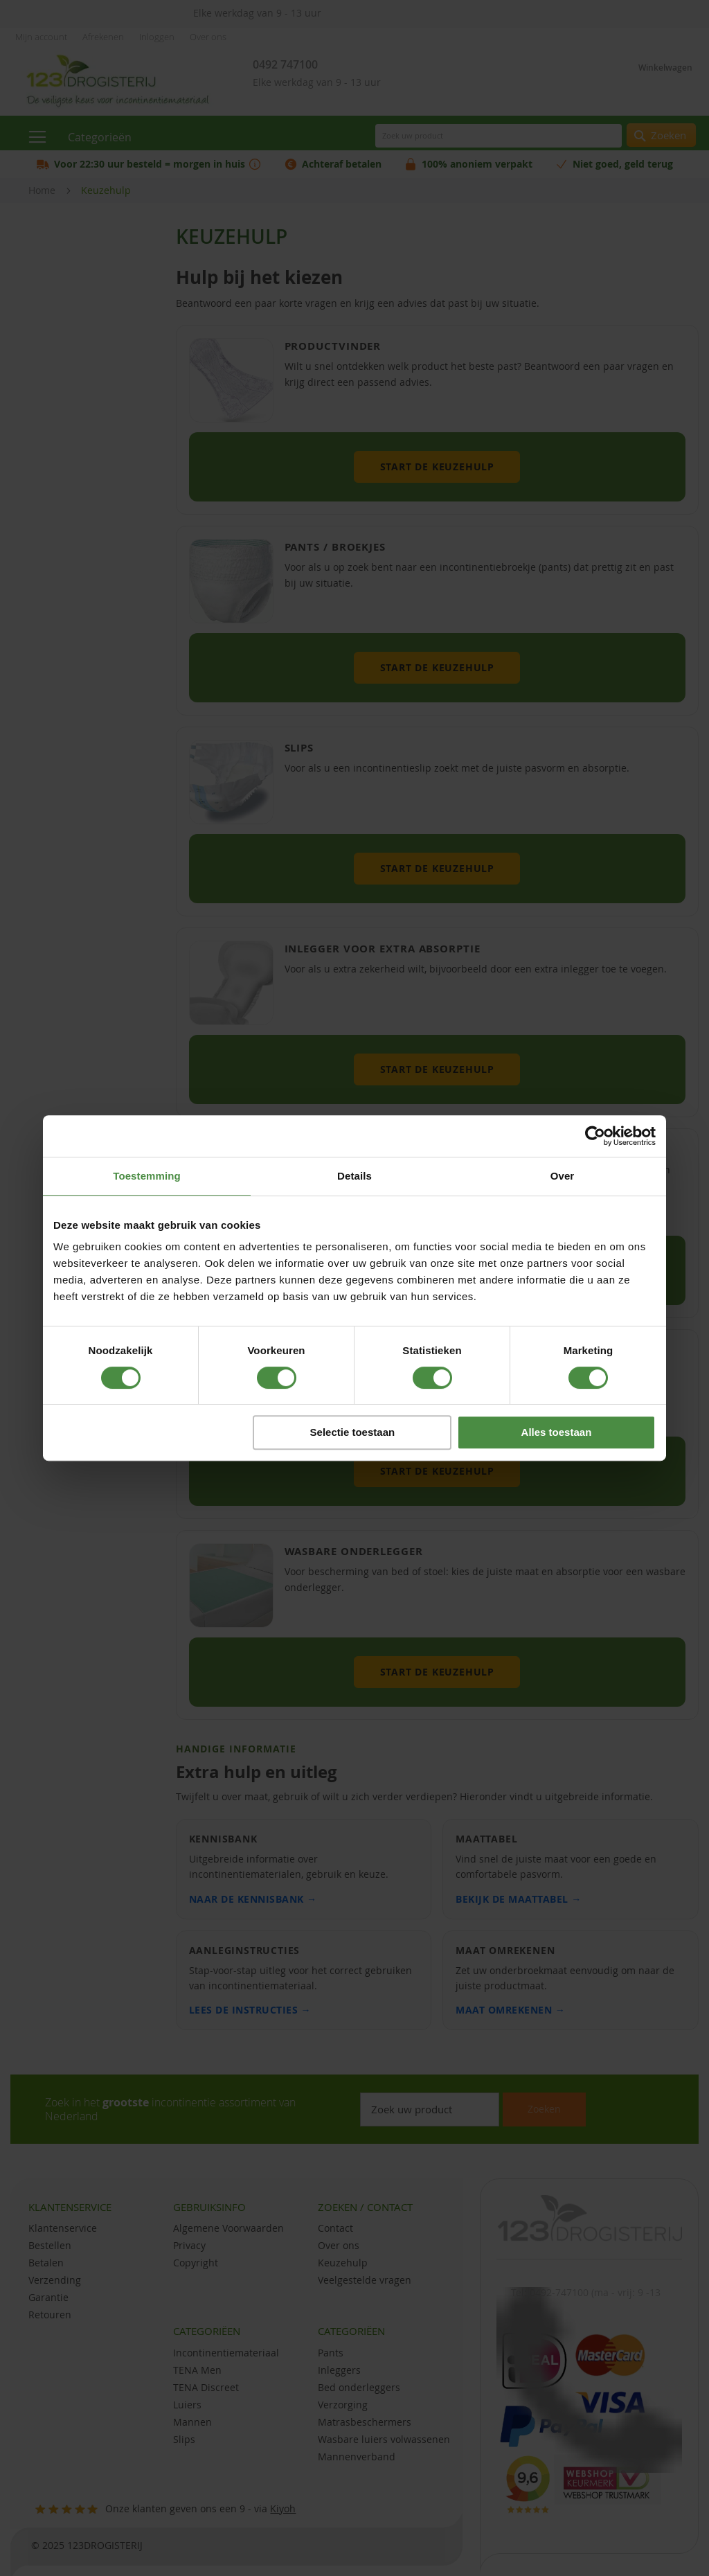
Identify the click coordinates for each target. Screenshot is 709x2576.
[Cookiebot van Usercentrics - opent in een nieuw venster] (595, 1136)
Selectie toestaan (352, 1432)
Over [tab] (562, 1176)
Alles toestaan (556, 1432)
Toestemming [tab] (147, 1176)
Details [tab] (354, 1176)
